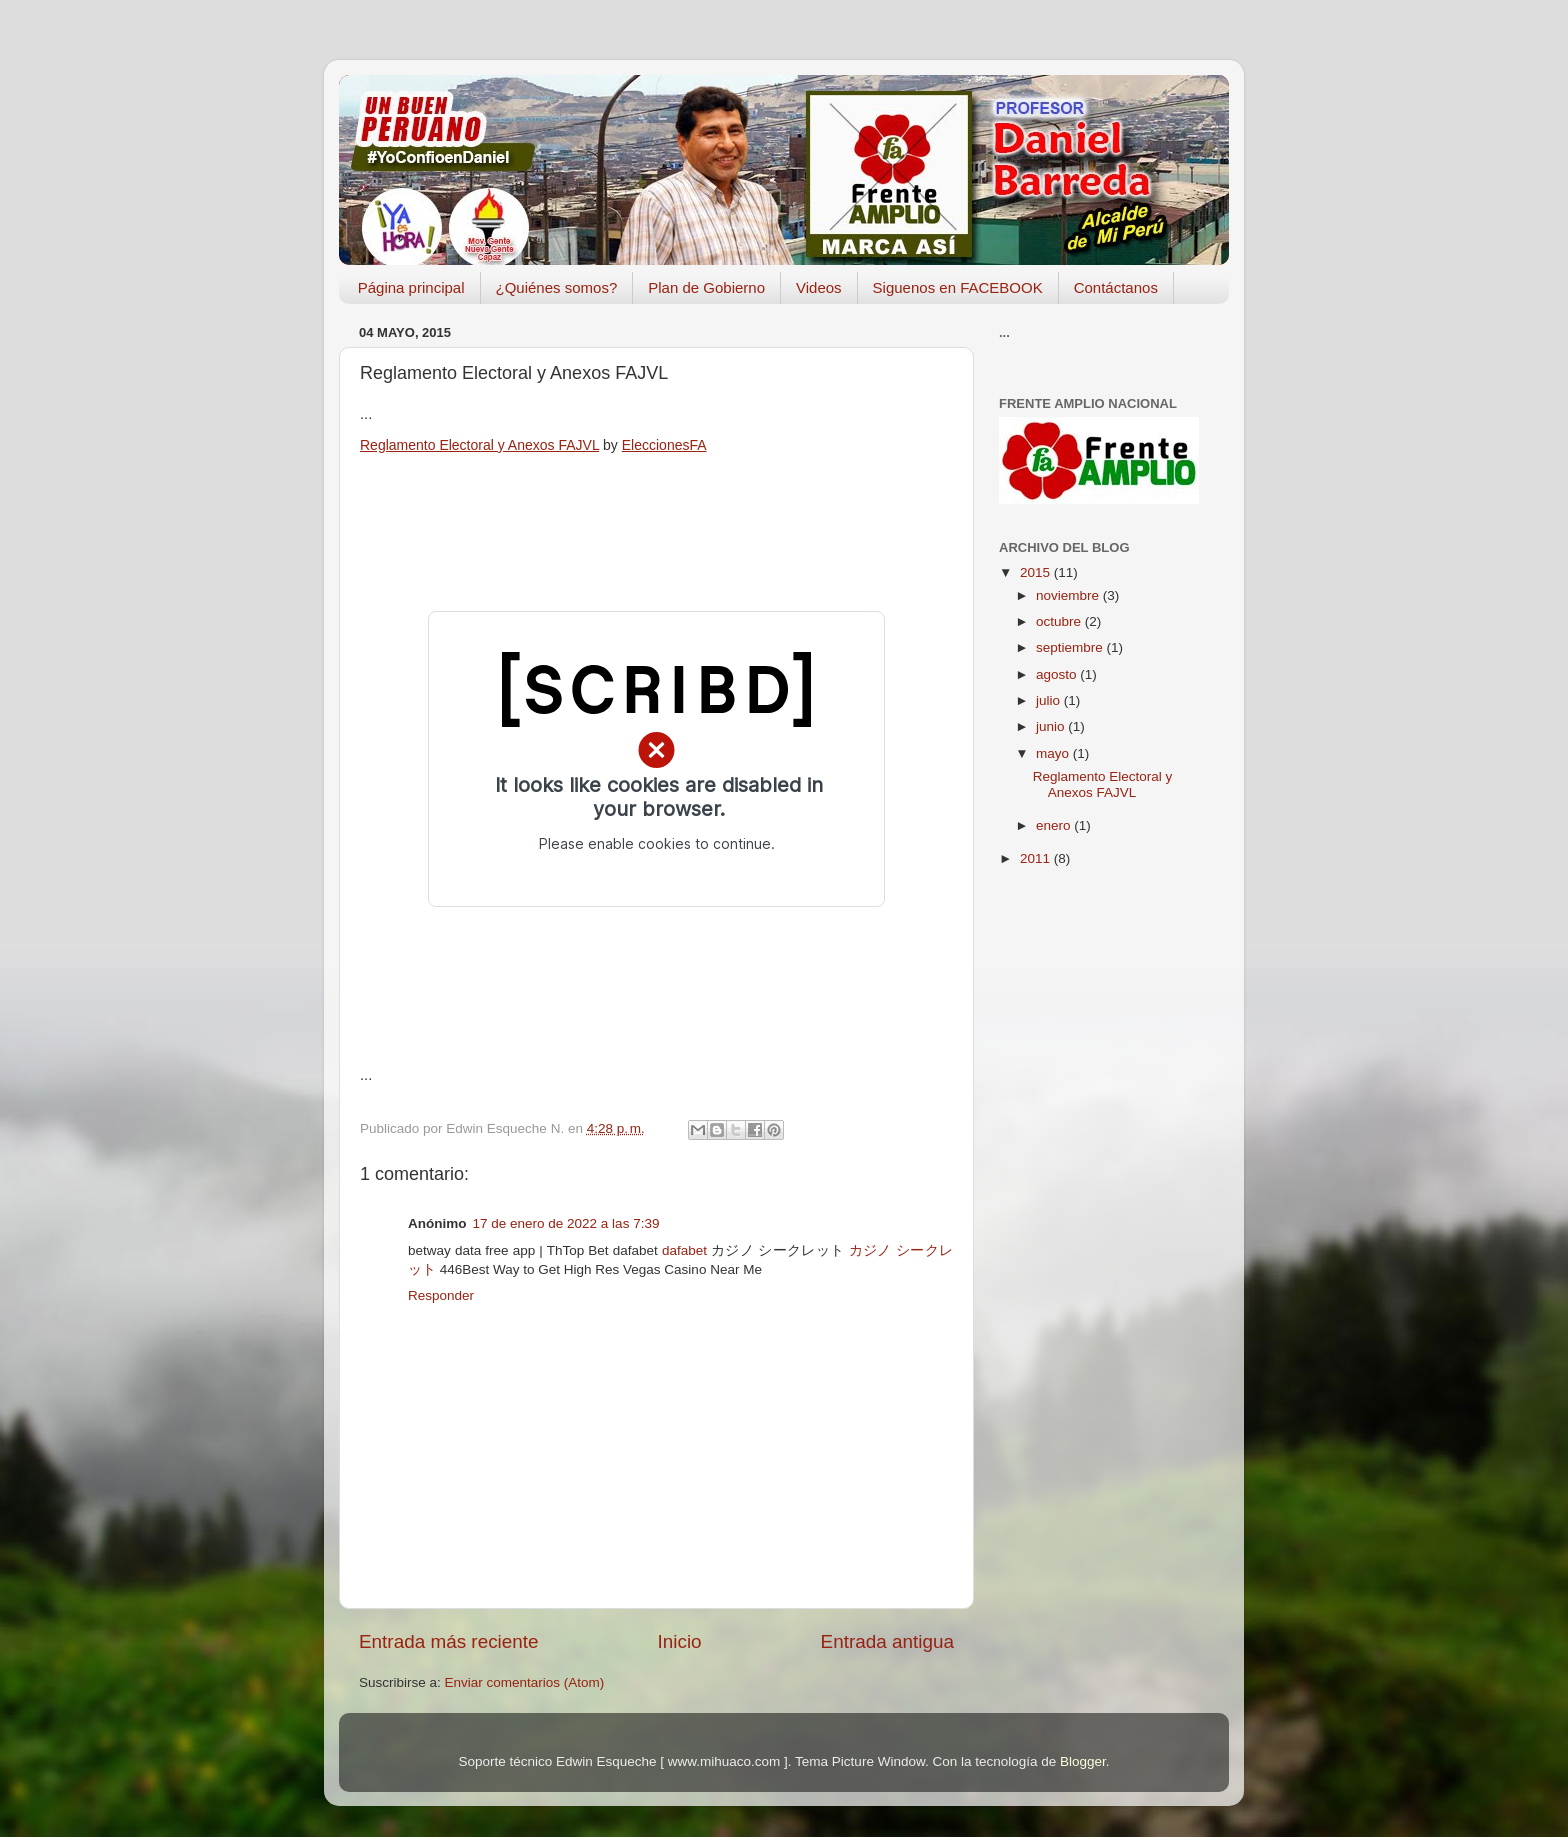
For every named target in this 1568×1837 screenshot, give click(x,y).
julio (1050, 700)
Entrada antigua (887, 1641)
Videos (819, 287)
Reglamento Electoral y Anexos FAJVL (479, 445)
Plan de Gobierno (706, 287)
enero (1055, 825)
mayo (1054, 753)
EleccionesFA (664, 445)
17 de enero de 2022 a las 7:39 (566, 1223)
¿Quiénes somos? (557, 287)
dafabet (684, 1250)
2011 (1037, 858)
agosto (1058, 674)
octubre (1060, 621)
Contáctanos (1116, 287)
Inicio (680, 1641)
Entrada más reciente (449, 1641)
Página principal (411, 287)
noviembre (1069, 595)
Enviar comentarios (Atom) (525, 1682)
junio (1052, 726)
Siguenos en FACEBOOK (958, 287)
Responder (441, 1295)
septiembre (1071, 647)
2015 (1037, 572)
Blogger (1083, 1761)
